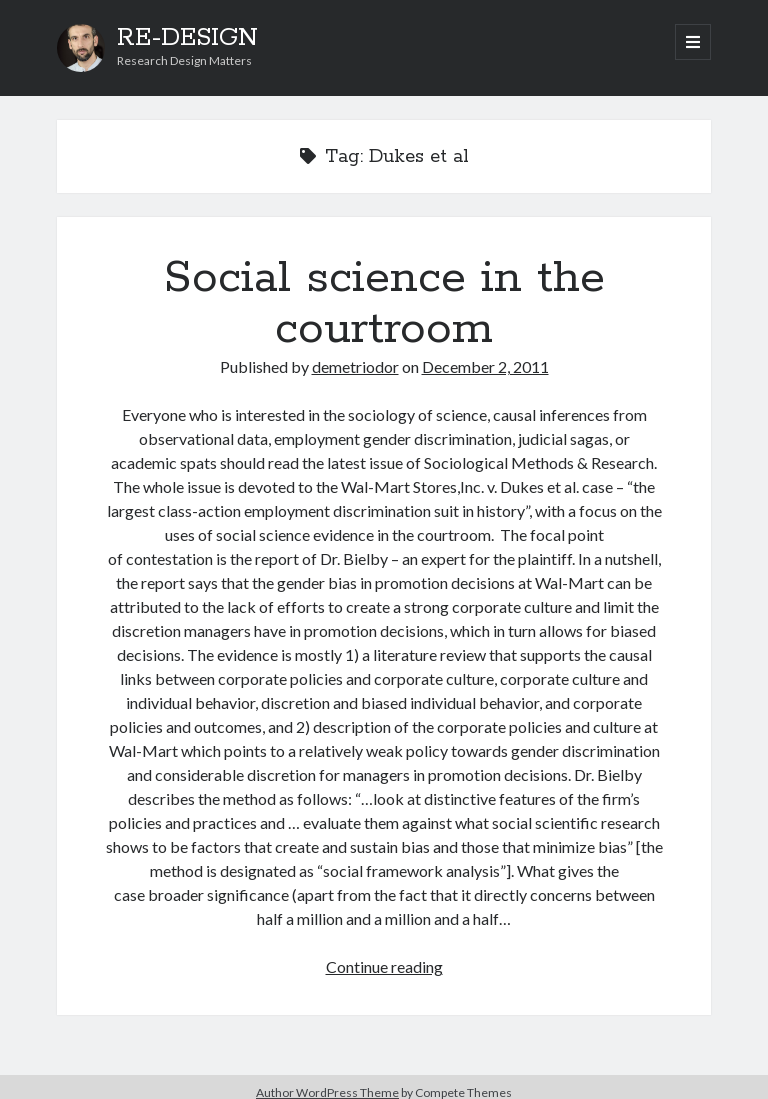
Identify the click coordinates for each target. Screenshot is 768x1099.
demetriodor (355, 366)
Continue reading (384, 966)
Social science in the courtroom (384, 303)
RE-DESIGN (187, 38)
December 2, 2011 (485, 366)
